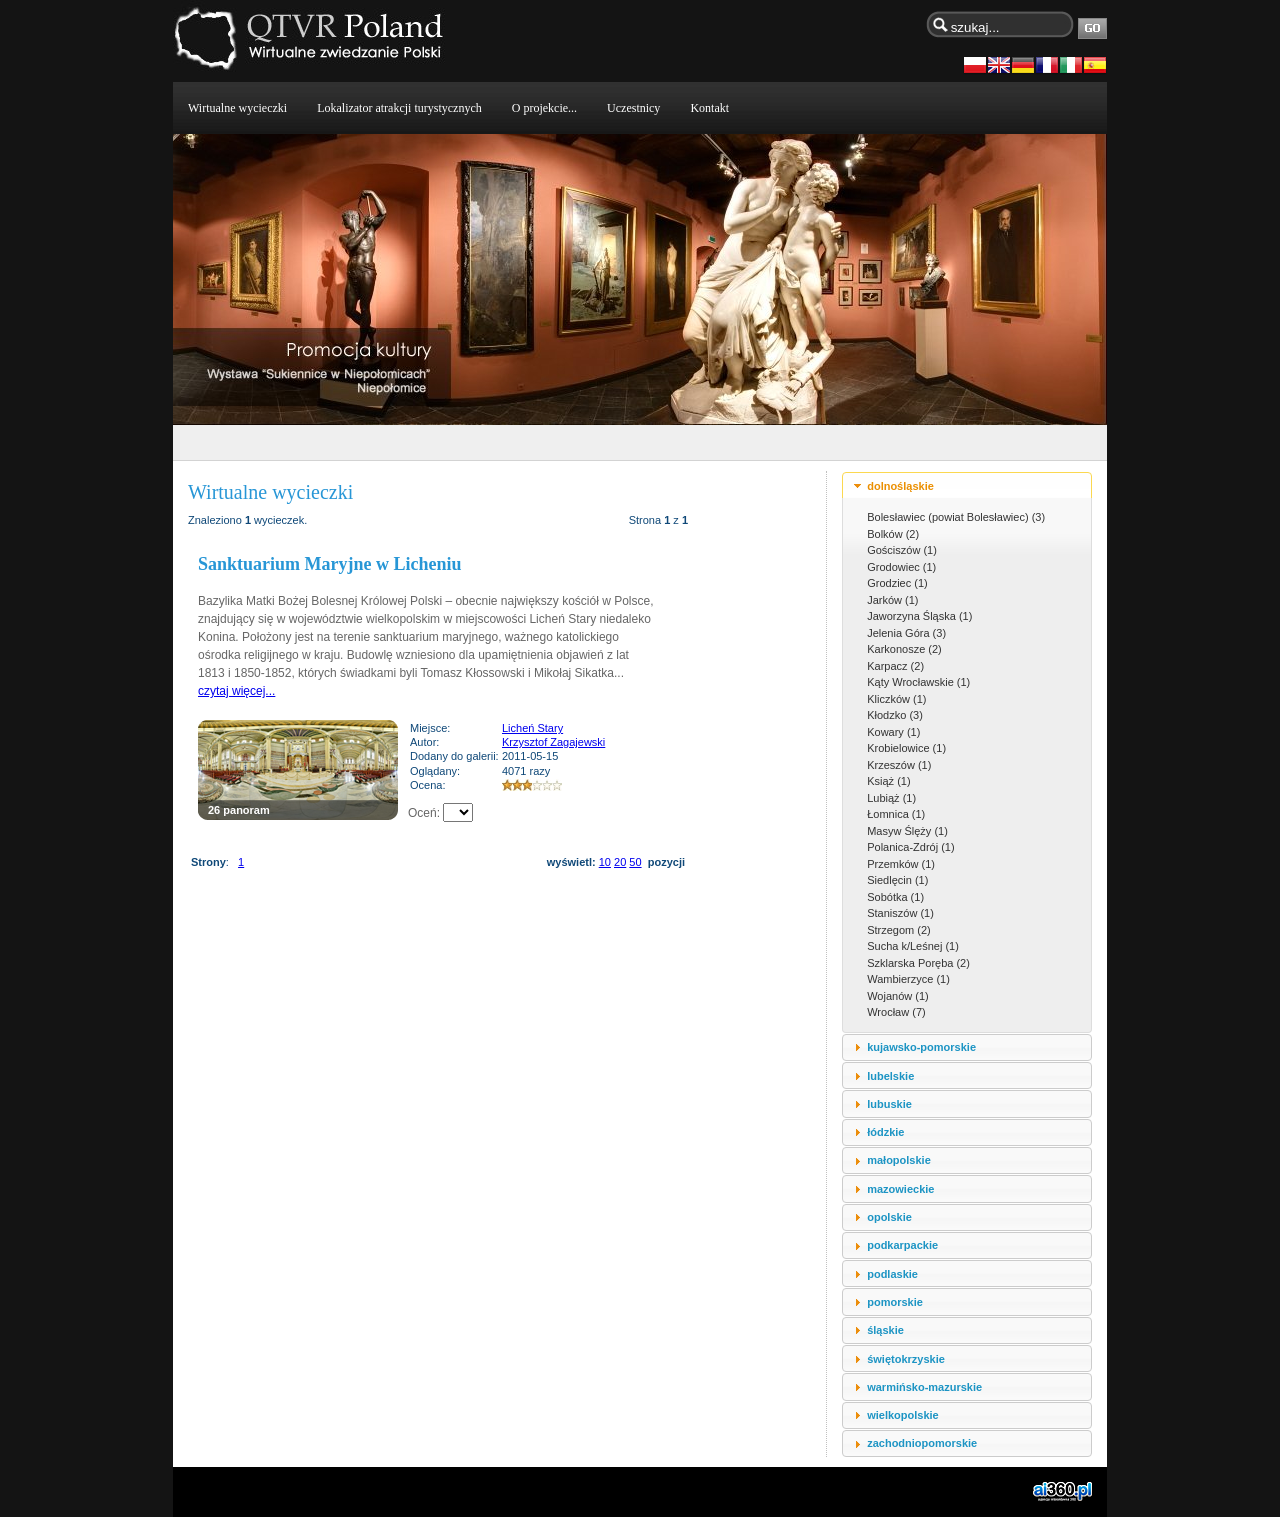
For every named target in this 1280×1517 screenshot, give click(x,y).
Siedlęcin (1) (897, 880)
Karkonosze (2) (904, 649)
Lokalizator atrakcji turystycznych (399, 108)
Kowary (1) (893, 732)
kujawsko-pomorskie (921, 1047)
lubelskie (890, 1076)
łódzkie (885, 1132)
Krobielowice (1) (906, 748)
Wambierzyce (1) (908, 979)
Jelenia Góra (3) (906, 633)
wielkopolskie (903, 1415)
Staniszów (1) (900, 913)
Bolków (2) (893, 534)
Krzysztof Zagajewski (553, 742)
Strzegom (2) (899, 930)
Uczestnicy (633, 108)
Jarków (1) (892, 600)
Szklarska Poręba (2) (918, 963)
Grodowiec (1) (901, 567)
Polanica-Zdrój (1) (910, 847)
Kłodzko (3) (895, 715)
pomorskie (895, 1302)
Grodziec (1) (897, 583)
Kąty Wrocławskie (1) (918, 682)
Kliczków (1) (896, 699)
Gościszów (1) (902, 550)
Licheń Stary (532, 728)
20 (620, 862)
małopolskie (899, 1160)
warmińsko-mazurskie (924, 1387)
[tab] (967, 485)
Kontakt (709, 108)
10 (605, 862)
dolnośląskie (900, 486)
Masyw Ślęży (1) (907, 831)
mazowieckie (900, 1189)
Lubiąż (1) (891, 798)
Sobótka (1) (895, 897)
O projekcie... (544, 108)
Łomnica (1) (896, 814)
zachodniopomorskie (922, 1443)
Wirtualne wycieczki (237, 108)
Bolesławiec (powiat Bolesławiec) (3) (956, 517)
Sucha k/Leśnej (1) (913, 946)
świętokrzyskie (906, 1359)
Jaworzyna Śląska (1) (919, 616)
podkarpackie (902, 1245)
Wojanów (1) (898, 996)
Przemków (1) (901, 864)
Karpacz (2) (895, 666)
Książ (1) (888, 781)
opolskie (889, 1217)
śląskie (885, 1330)
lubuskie (889, 1104)
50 (635, 862)
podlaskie (892, 1274)
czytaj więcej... (236, 691)
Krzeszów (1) (899, 765)
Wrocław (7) (896, 1012)
